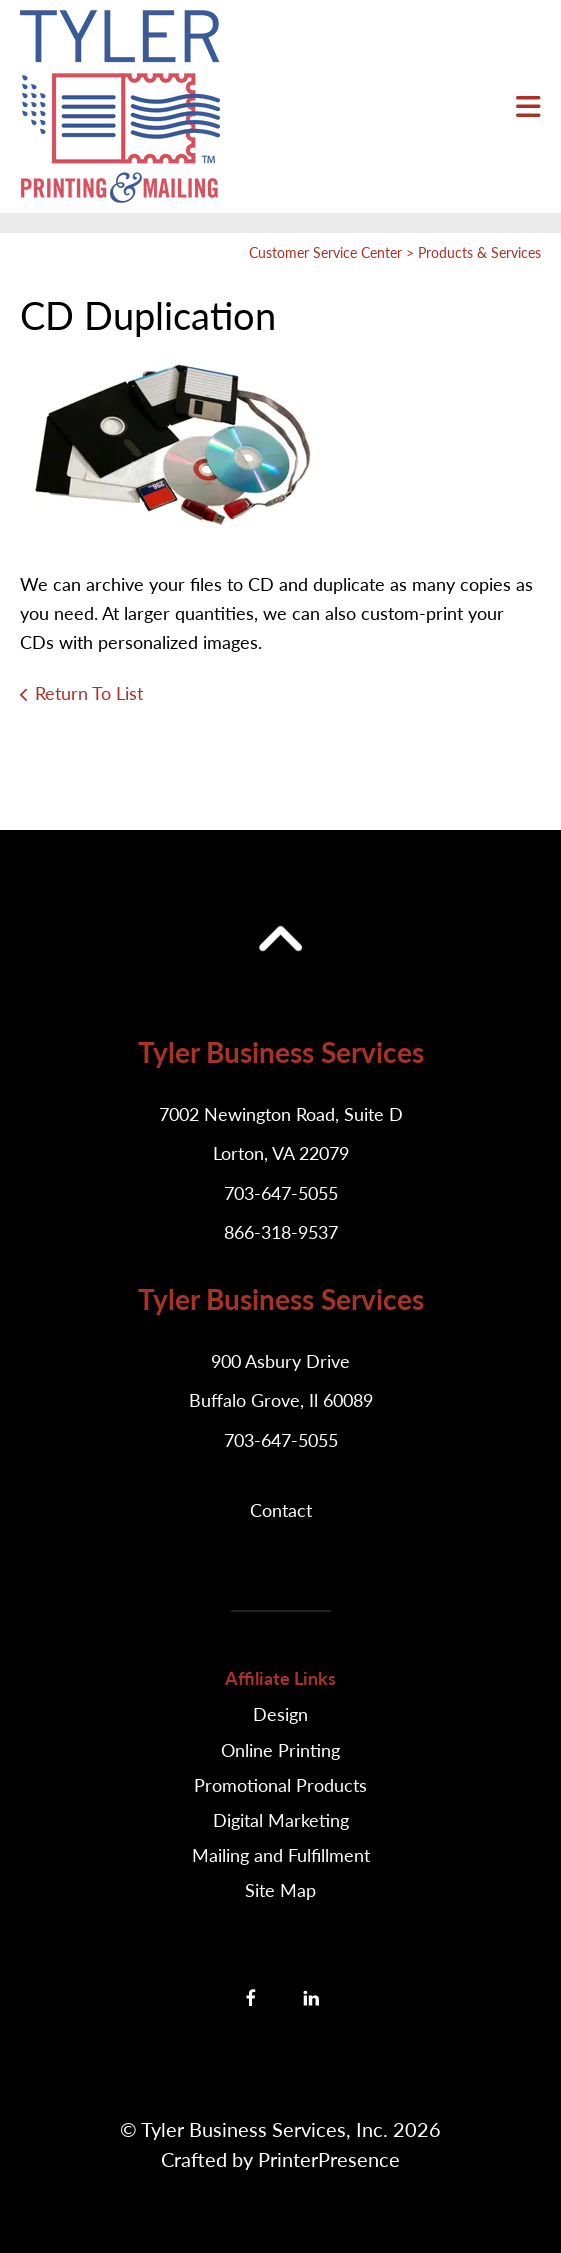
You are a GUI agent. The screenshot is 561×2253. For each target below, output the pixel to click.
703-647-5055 (281, 1193)
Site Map (280, 1890)
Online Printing (280, 1750)
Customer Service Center (325, 252)
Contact (281, 1510)
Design (280, 1714)
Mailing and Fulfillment (281, 1855)
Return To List (89, 693)
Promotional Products (280, 1785)
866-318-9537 (281, 1232)
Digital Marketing (281, 1820)
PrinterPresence (329, 2159)
